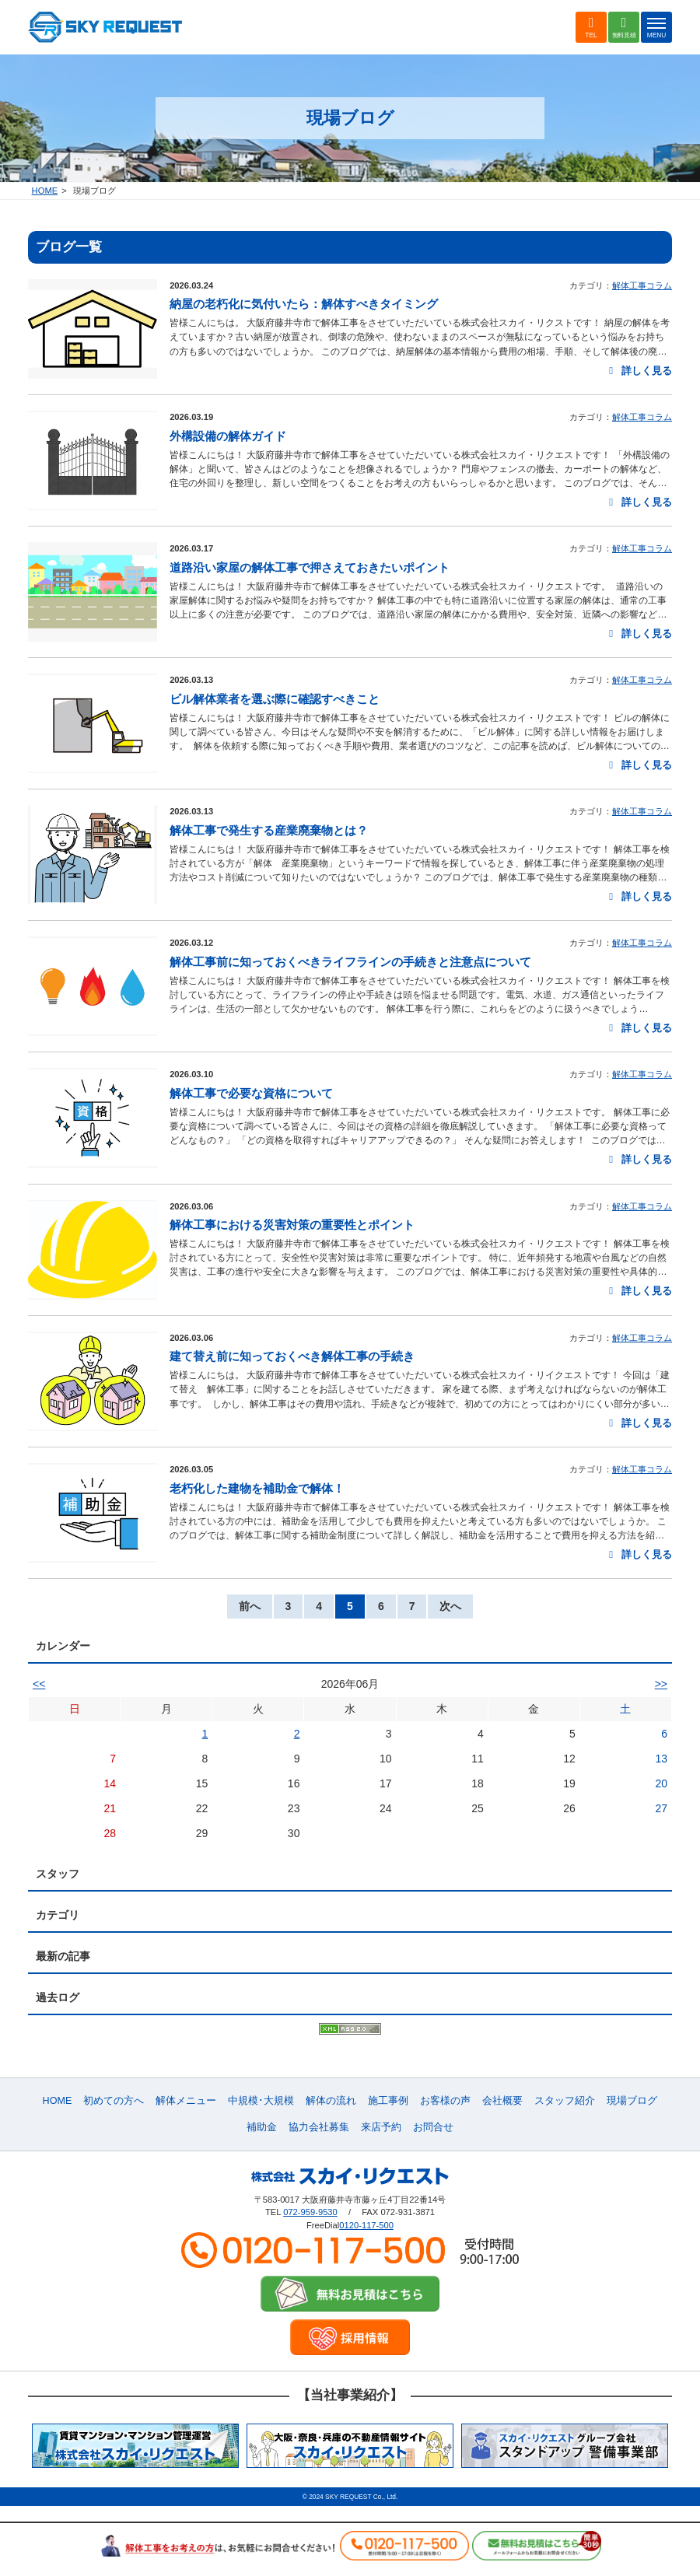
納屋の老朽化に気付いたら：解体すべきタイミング (304, 303)
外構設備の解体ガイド (228, 436)
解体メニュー (186, 2100)
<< (39, 1684)
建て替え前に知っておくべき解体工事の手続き (292, 1356)
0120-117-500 (366, 2225)
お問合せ (433, 2127)
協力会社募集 (319, 2127)
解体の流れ (331, 2100)
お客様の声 (445, 2100)
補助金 (262, 2127)
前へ (250, 1606)
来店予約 (381, 2127)
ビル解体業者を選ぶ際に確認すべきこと (275, 698)
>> (661, 1684)
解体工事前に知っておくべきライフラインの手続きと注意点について (350, 961)
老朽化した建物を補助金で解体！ (257, 1488)
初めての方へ (113, 2100)
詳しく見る (638, 370)
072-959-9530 (310, 2212)
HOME (45, 190)
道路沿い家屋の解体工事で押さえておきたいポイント (310, 567)
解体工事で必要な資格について (251, 1093)
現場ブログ (632, 2100)
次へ (450, 1606)
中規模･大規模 (261, 2100)
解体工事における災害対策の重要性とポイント (292, 1224)
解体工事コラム (642, 285)
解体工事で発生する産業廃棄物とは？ (269, 830)
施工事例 (388, 2100)
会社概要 (502, 2100)
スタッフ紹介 (564, 2100)
